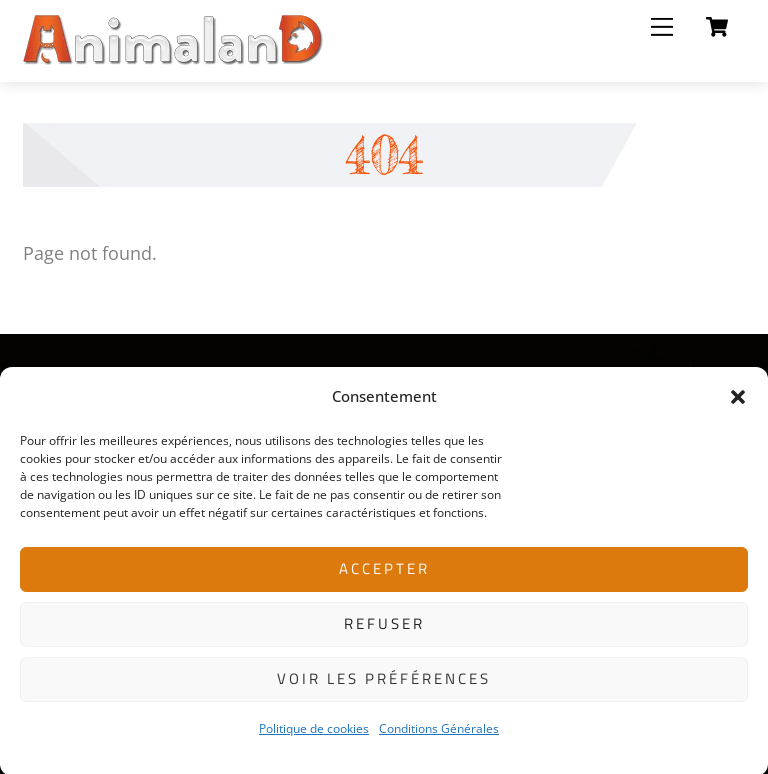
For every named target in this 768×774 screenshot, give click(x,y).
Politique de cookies (314, 735)
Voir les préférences (384, 685)
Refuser (384, 630)
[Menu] (662, 27)
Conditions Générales (439, 735)
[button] (738, 404)
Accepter (384, 575)
